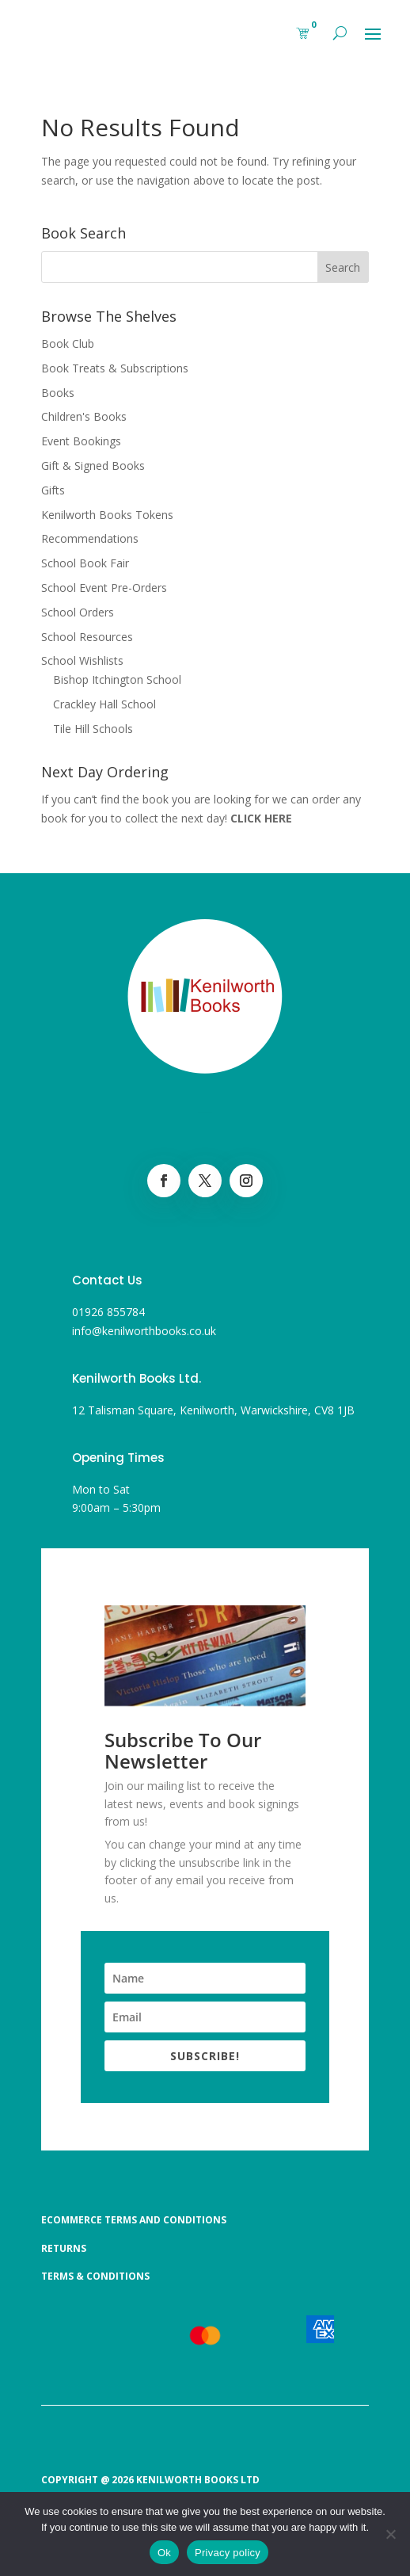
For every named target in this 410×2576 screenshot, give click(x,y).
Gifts (53, 490)
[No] (390, 2534)
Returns (63, 2248)
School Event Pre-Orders (104, 587)
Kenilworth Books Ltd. (136, 1378)
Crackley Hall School (104, 704)
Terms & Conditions (95, 2276)
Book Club (67, 343)
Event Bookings (81, 440)
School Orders (77, 612)
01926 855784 (108, 1311)
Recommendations (90, 538)
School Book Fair (85, 563)
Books (57, 392)
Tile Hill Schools (93, 728)
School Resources (87, 636)
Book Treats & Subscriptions (114, 368)
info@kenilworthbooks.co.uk (144, 1330)
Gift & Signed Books (93, 465)
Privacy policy (227, 2553)
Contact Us (107, 1280)
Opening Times (118, 1457)
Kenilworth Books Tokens (107, 514)
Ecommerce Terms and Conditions (133, 2220)
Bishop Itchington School (117, 679)
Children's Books (84, 416)
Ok (164, 2553)
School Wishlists (82, 660)
